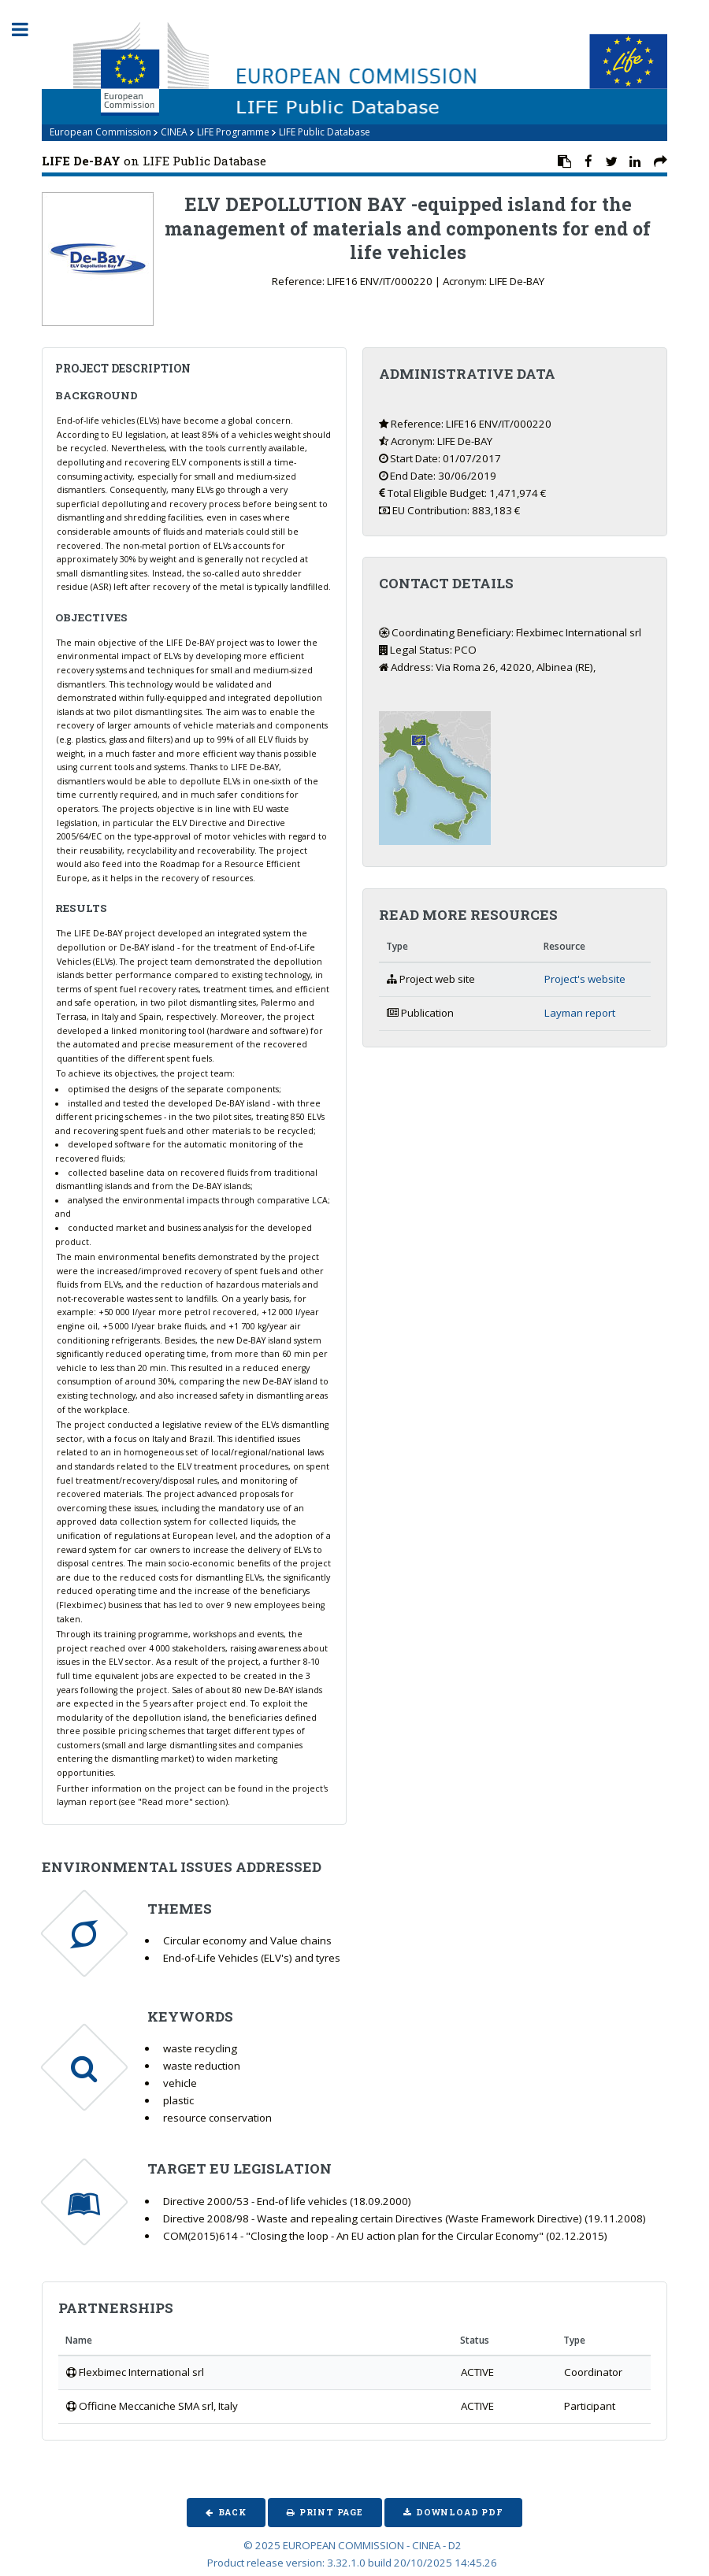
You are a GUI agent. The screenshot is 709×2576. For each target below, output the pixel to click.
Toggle (28, 29)
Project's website (584, 979)
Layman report (579, 1013)
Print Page (331, 2512)
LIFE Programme (233, 132)
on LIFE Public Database (154, 161)
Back (232, 2512)
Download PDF (459, 2512)
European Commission (100, 132)
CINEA (174, 132)
